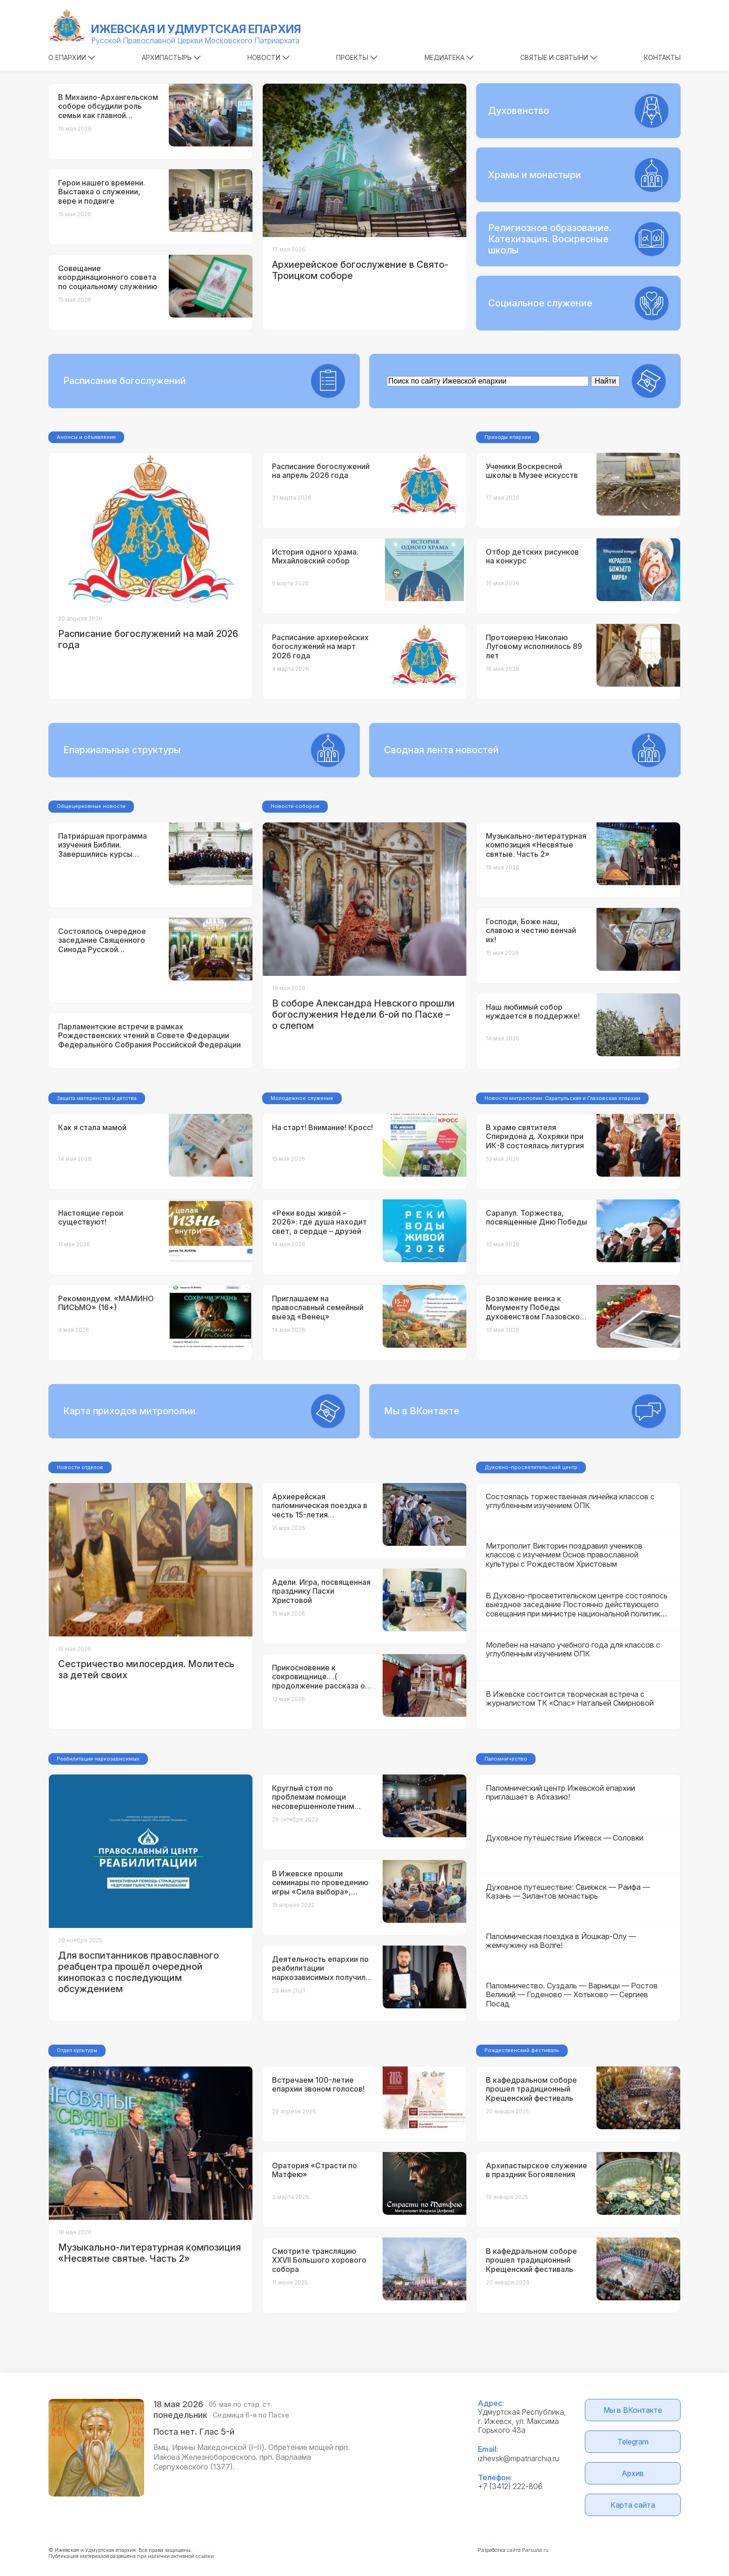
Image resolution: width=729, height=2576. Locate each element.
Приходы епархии (507, 437)
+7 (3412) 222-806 (510, 2486)
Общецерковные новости (91, 806)
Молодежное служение (302, 1098)
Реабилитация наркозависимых (98, 1758)
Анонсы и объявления (86, 437)
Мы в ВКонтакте (632, 2410)
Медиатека (449, 57)
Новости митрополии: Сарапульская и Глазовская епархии (562, 1098)
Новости (268, 57)
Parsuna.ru (535, 2550)
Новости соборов (295, 806)
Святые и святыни (558, 57)
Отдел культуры (77, 2050)
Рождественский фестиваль (521, 2050)
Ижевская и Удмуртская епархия (196, 29)
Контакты (662, 57)
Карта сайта (632, 2505)
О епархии (71, 57)
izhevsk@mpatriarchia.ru (518, 2458)
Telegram (633, 2441)
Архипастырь (171, 57)
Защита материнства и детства (97, 1098)
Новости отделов (80, 1467)
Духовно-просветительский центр (530, 1467)
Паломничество (505, 1758)
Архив (633, 2473)
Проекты (357, 57)
